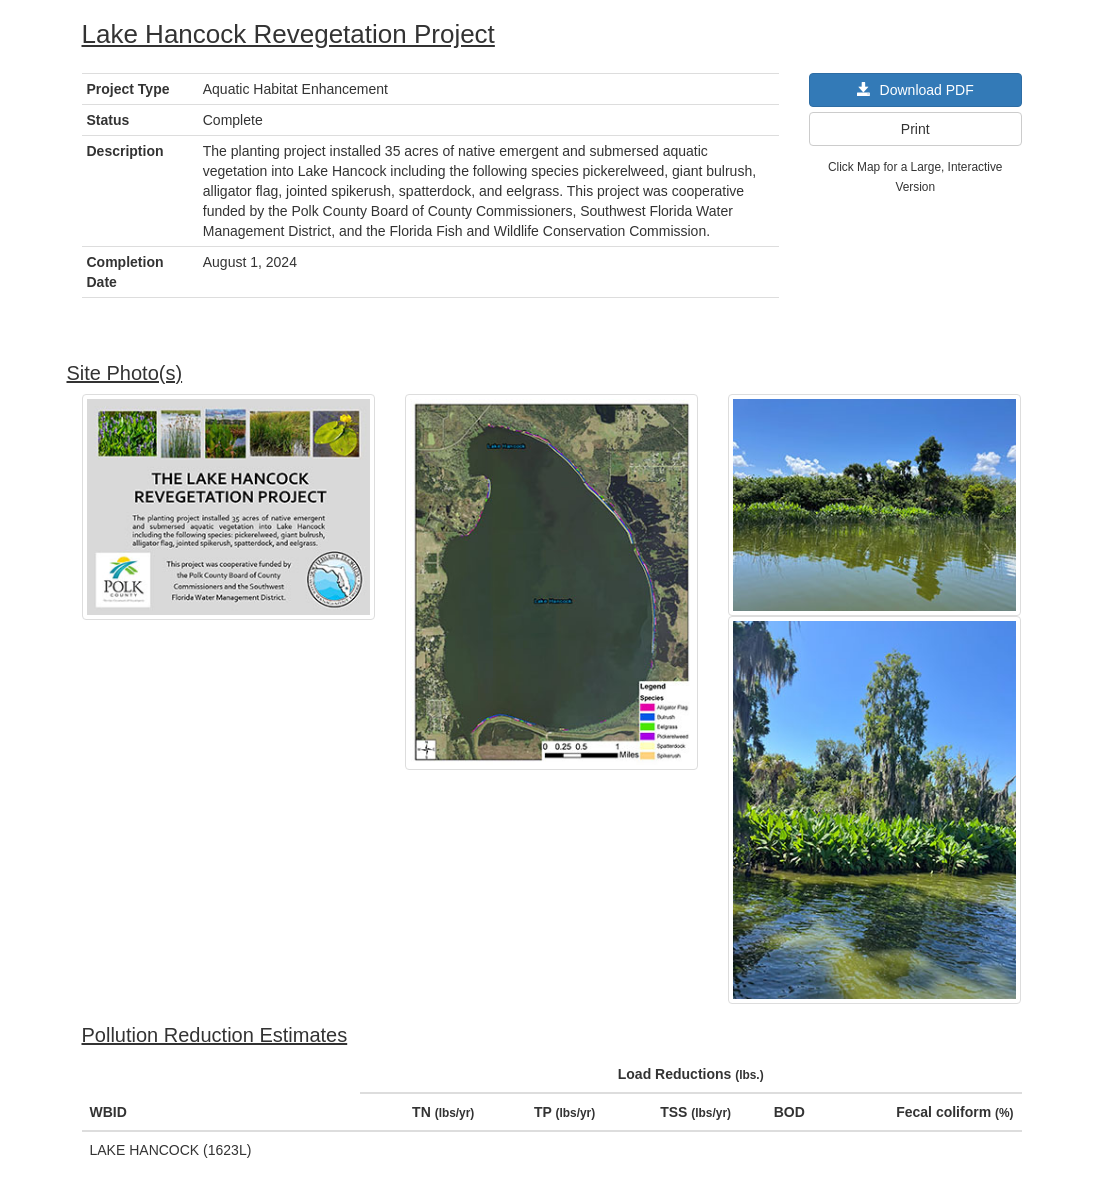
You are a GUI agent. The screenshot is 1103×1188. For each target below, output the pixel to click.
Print (915, 129)
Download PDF (915, 90)
